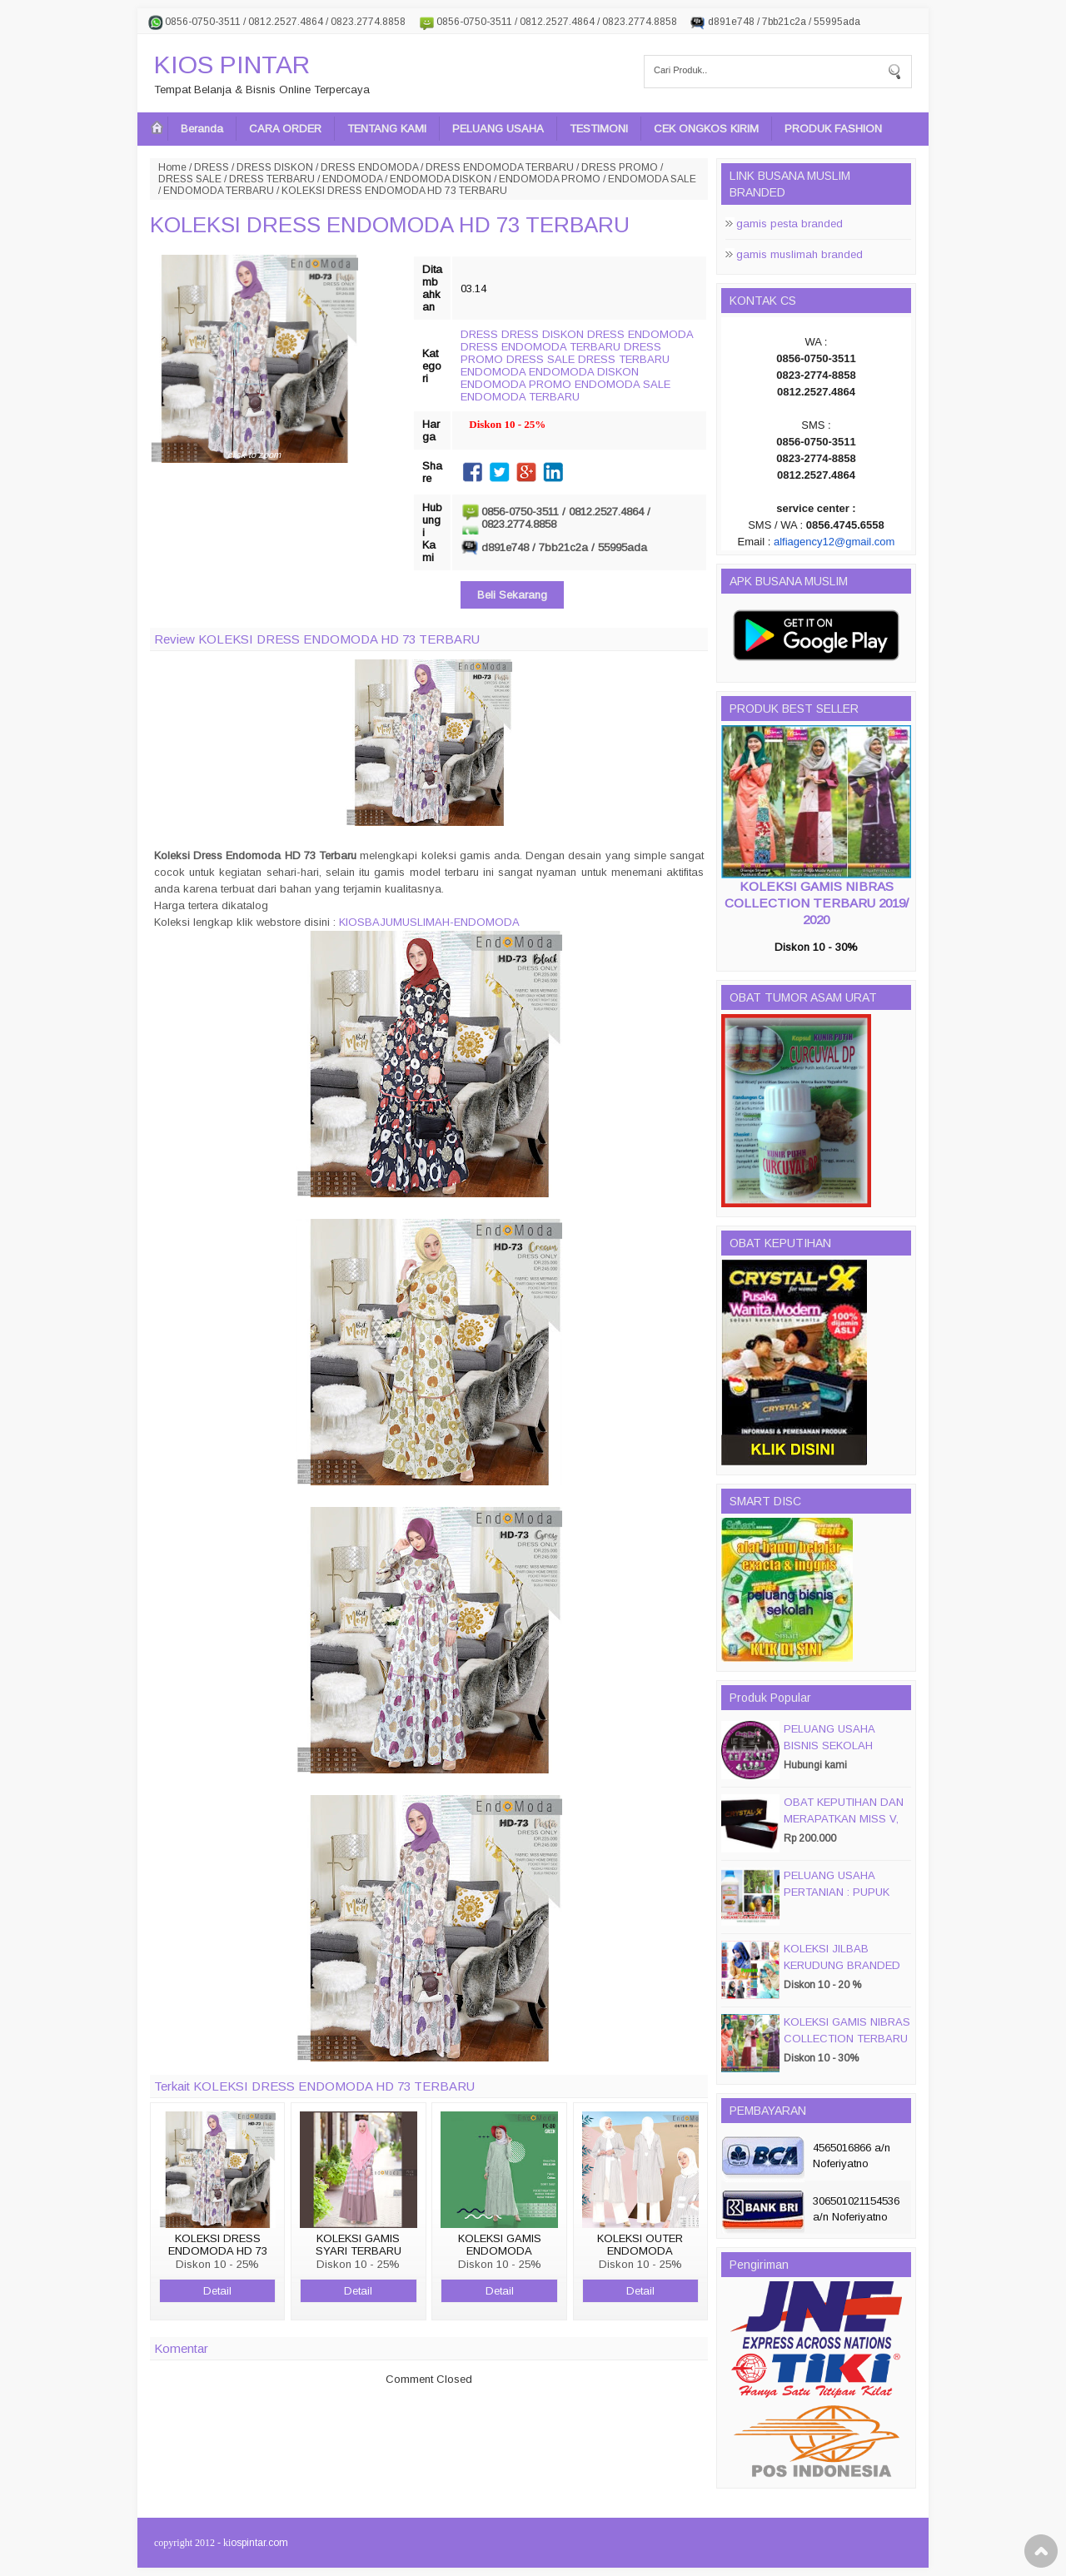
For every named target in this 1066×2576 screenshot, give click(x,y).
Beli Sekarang (512, 595)
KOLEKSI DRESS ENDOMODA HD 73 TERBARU (390, 224)
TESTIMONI (599, 128)
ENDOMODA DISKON (440, 179)
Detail (217, 2291)
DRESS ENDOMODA (369, 167)
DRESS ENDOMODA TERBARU (500, 167)
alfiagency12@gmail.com (834, 541)
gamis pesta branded (789, 223)
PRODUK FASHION (833, 128)
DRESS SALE (190, 179)
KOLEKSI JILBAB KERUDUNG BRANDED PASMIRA (842, 1965)
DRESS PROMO (619, 167)
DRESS (211, 167)
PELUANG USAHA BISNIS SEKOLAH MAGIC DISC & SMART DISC (843, 1754)
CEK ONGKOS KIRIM (706, 128)
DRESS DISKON (275, 167)
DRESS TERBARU (272, 179)
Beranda (202, 128)
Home (172, 167)
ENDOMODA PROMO (549, 179)
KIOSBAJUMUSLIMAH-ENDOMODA (429, 922)
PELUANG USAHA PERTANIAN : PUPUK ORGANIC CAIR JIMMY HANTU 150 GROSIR (842, 1900)
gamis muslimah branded (799, 254)
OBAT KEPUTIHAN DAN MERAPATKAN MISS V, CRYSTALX (844, 1819)
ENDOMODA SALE (652, 179)
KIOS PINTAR (232, 64)
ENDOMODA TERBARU (218, 190)
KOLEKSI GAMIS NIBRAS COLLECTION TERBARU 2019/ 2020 (817, 903)
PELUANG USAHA (498, 128)
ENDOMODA (352, 179)
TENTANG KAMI (386, 128)
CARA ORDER (285, 128)
